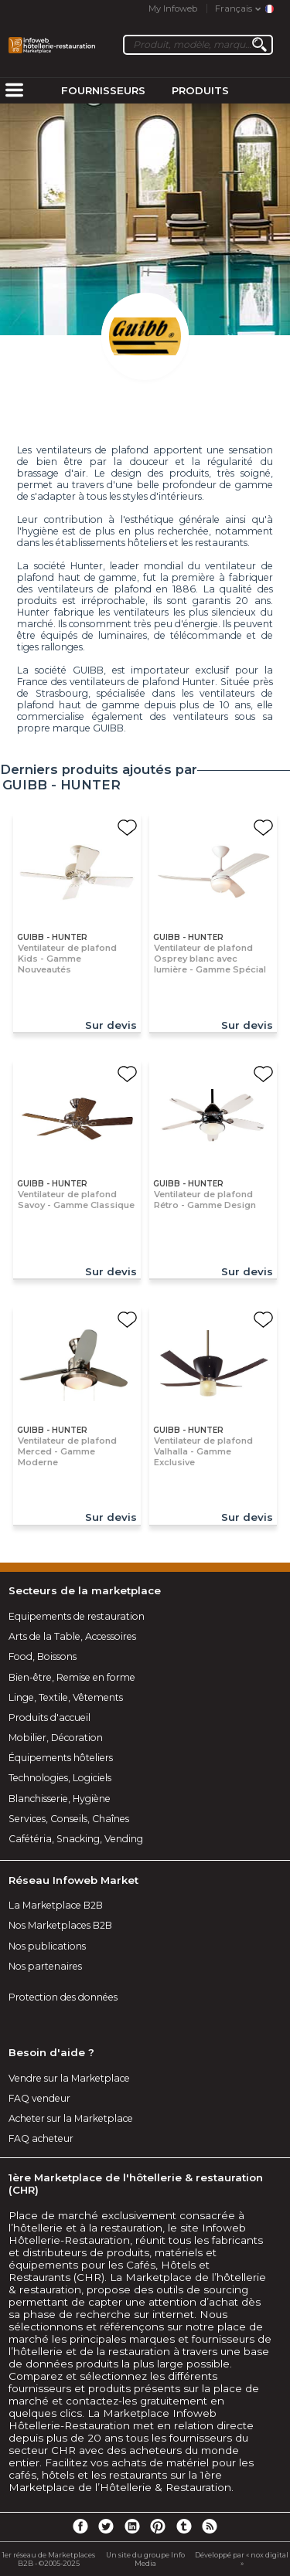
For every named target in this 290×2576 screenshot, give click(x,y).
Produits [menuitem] (200, 90)
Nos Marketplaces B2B (60, 1925)
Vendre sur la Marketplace (69, 2078)
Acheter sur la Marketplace (71, 2118)
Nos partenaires (45, 1966)
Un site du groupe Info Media (145, 2559)
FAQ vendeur (39, 2098)
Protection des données (63, 1997)
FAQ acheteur (41, 2138)
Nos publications (47, 1946)
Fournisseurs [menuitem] (103, 90)
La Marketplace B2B (56, 1905)
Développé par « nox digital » (241, 2559)
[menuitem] (13, 91)
